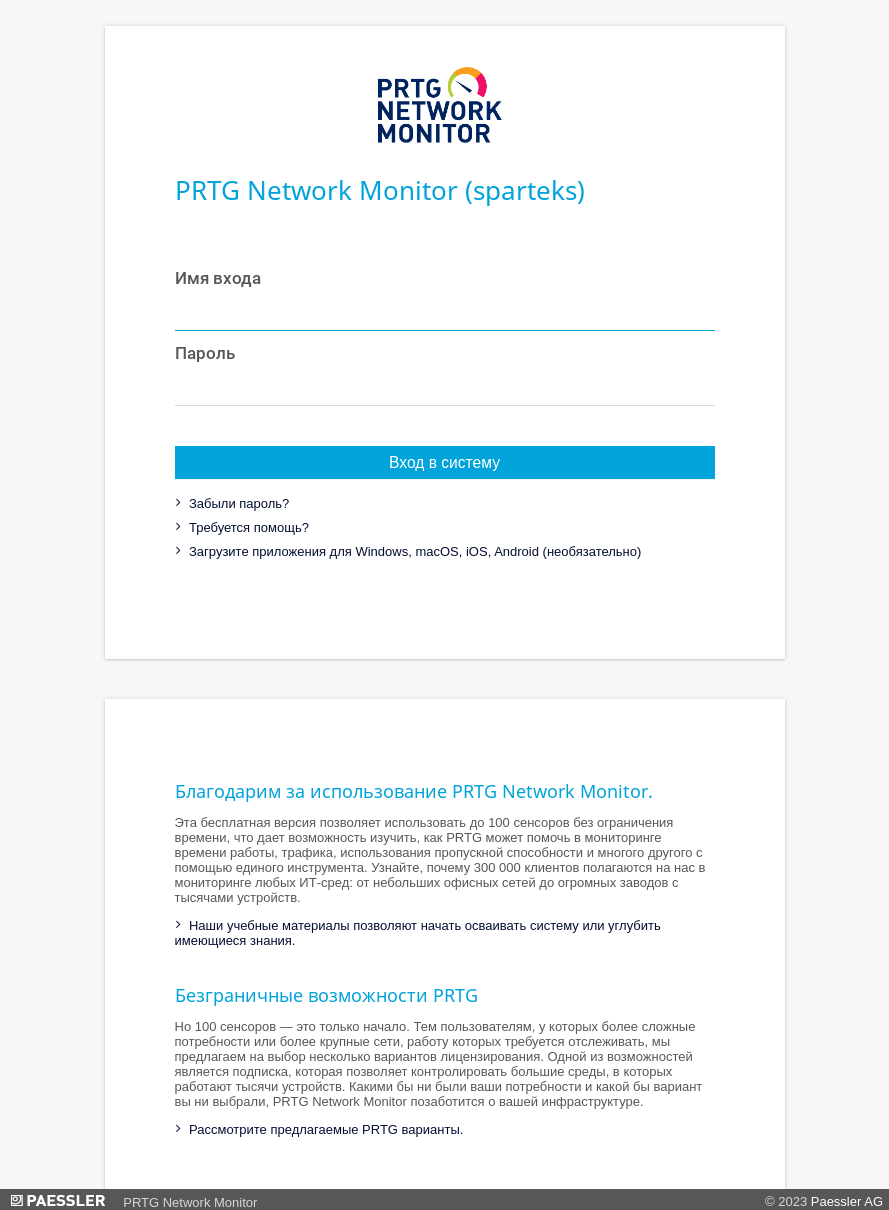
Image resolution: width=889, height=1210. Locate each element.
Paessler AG (847, 1201)
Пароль (205, 353)
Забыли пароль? (237, 503)
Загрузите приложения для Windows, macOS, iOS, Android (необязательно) (413, 551)
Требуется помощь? (247, 527)
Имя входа (218, 278)
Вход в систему (444, 462)
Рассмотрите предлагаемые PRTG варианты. (324, 1129)
